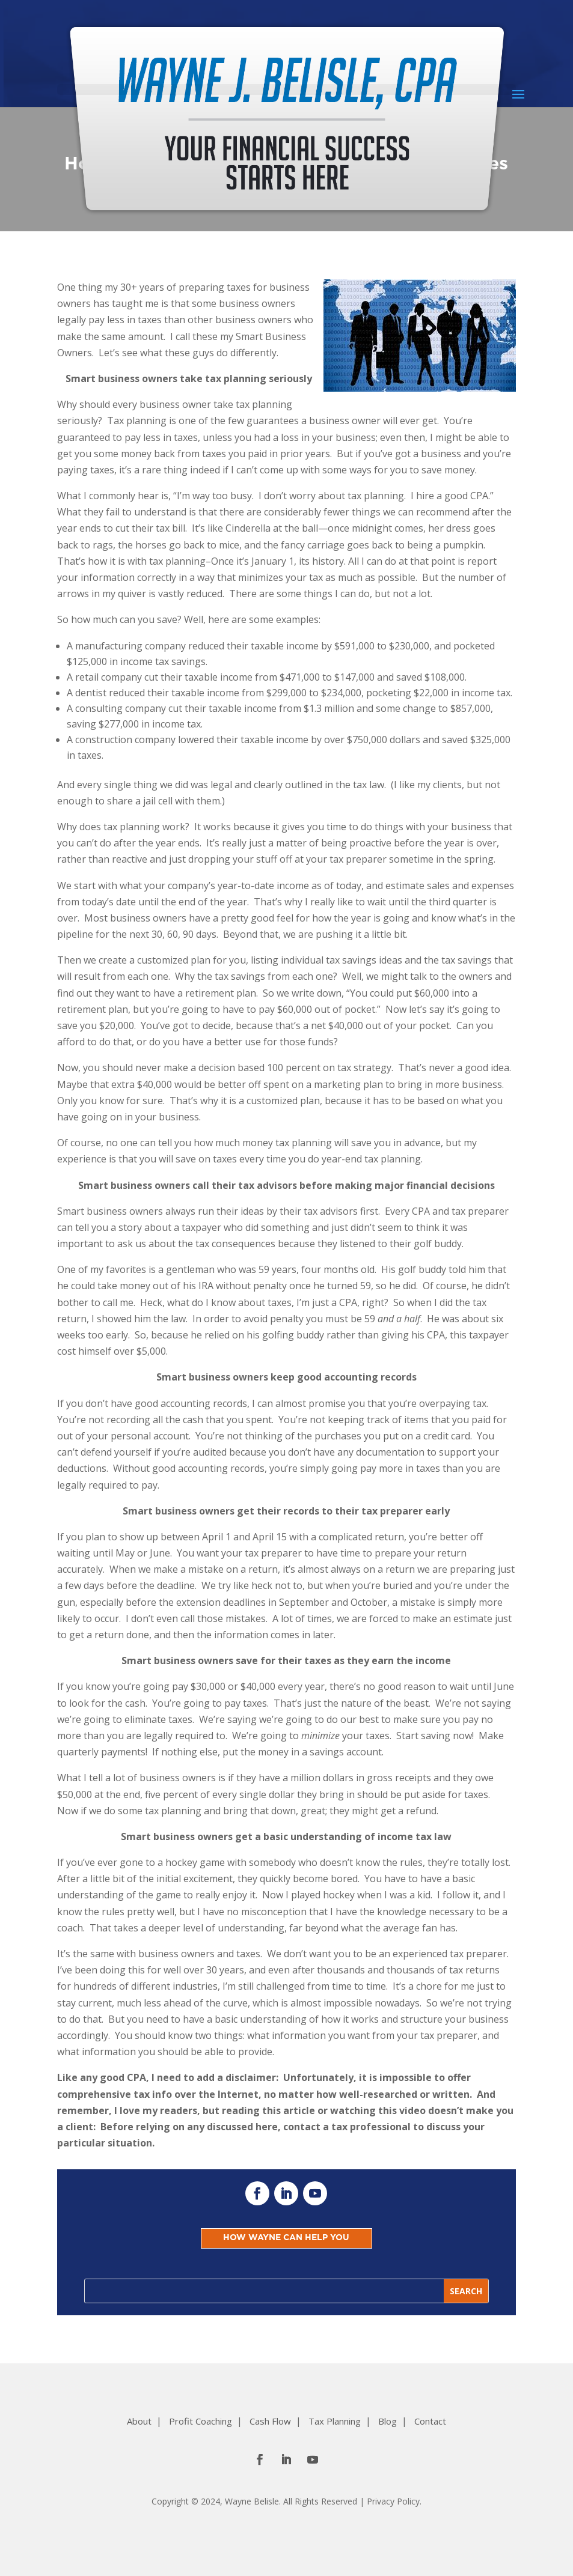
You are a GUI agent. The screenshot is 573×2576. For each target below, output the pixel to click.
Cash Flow (270, 2421)
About (139, 2421)
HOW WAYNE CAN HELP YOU (286, 2238)
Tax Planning (334, 2421)
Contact (430, 2421)
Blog (387, 2421)
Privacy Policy (393, 2501)
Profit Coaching (200, 2421)
